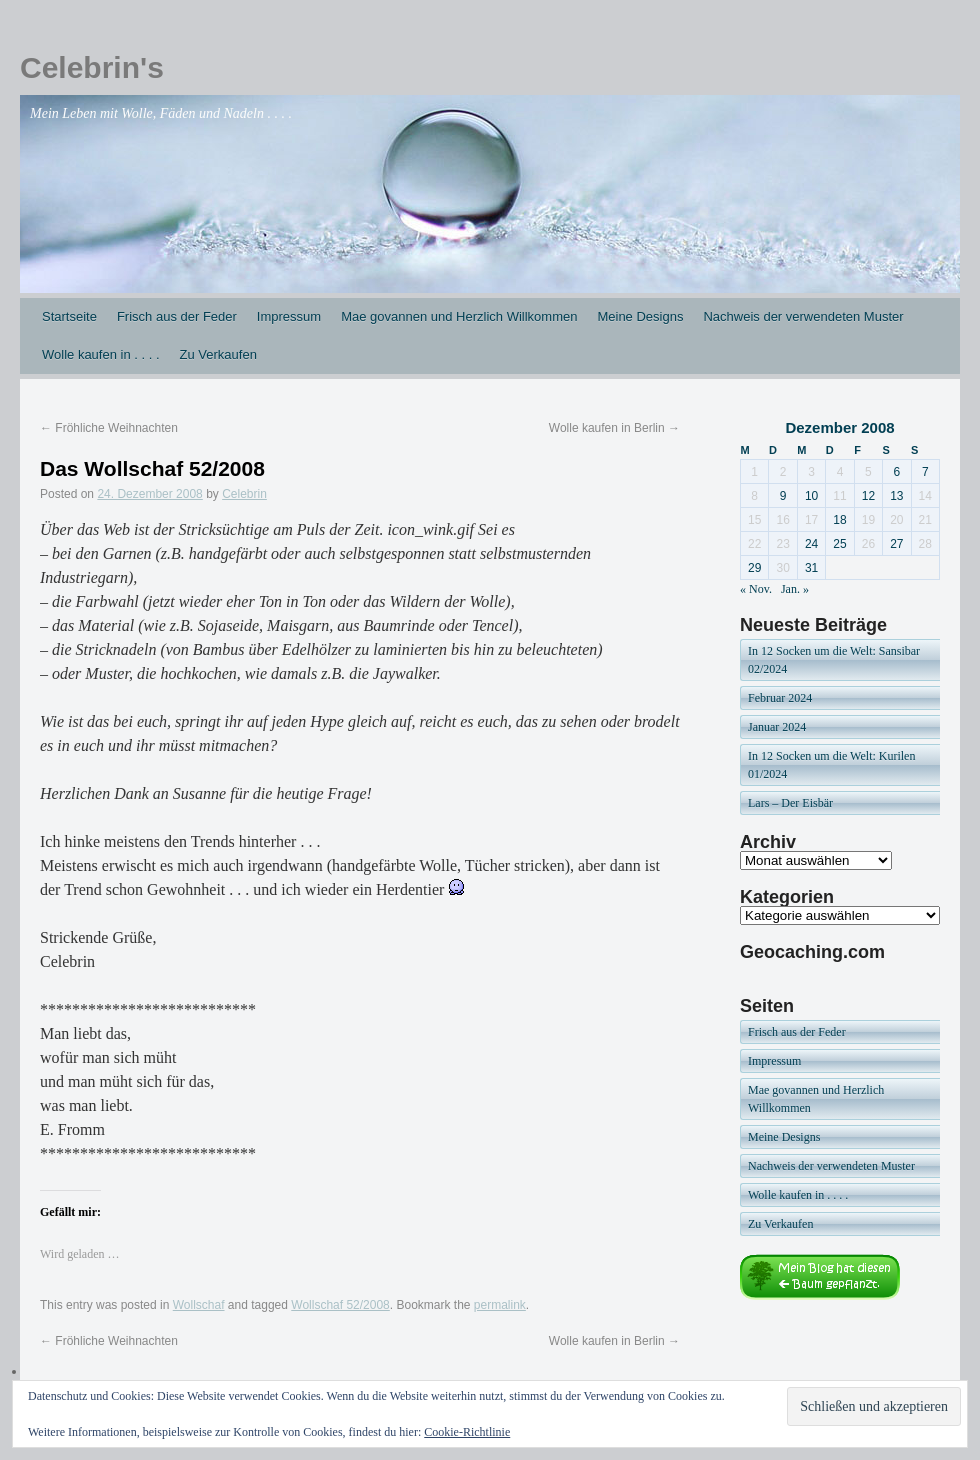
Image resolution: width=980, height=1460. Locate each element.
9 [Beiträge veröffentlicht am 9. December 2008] (783, 496)
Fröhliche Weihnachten (109, 428)
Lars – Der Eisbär (790, 803)
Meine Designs (640, 316)
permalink (500, 1305)
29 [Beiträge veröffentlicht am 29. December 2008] (754, 568)
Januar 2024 (777, 727)
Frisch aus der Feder (177, 316)
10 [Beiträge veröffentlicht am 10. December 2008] (811, 496)
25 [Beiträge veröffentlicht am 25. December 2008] (839, 544)
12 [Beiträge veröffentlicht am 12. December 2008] (868, 496)
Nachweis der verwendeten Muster (803, 316)
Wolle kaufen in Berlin (614, 428)
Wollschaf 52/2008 (340, 1305)
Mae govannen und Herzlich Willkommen (459, 316)
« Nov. (756, 589)
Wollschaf (199, 1305)
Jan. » (795, 589)
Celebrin (244, 494)
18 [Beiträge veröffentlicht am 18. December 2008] (839, 520)
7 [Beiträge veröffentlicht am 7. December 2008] (925, 472)
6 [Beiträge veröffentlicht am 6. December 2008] (896, 472)
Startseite (69, 316)
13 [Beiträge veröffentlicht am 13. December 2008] (896, 496)
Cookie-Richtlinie (467, 1432)
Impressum (289, 316)
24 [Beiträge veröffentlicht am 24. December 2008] (811, 544)
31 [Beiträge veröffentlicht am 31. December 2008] (811, 568)
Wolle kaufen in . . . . (101, 354)
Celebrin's (92, 67)
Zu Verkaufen (218, 354)
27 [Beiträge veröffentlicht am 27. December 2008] (896, 544)
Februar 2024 (780, 698)
